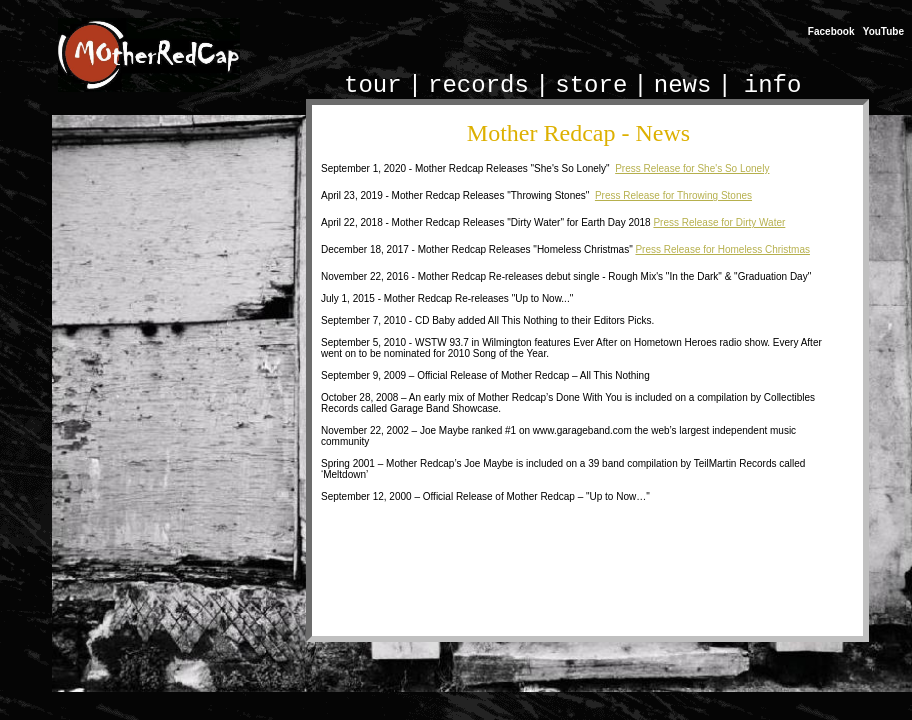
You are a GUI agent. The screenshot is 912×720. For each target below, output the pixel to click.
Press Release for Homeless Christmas (722, 249)
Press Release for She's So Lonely (692, 168)
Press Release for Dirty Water (719, 222)
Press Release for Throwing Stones (673, 195)
